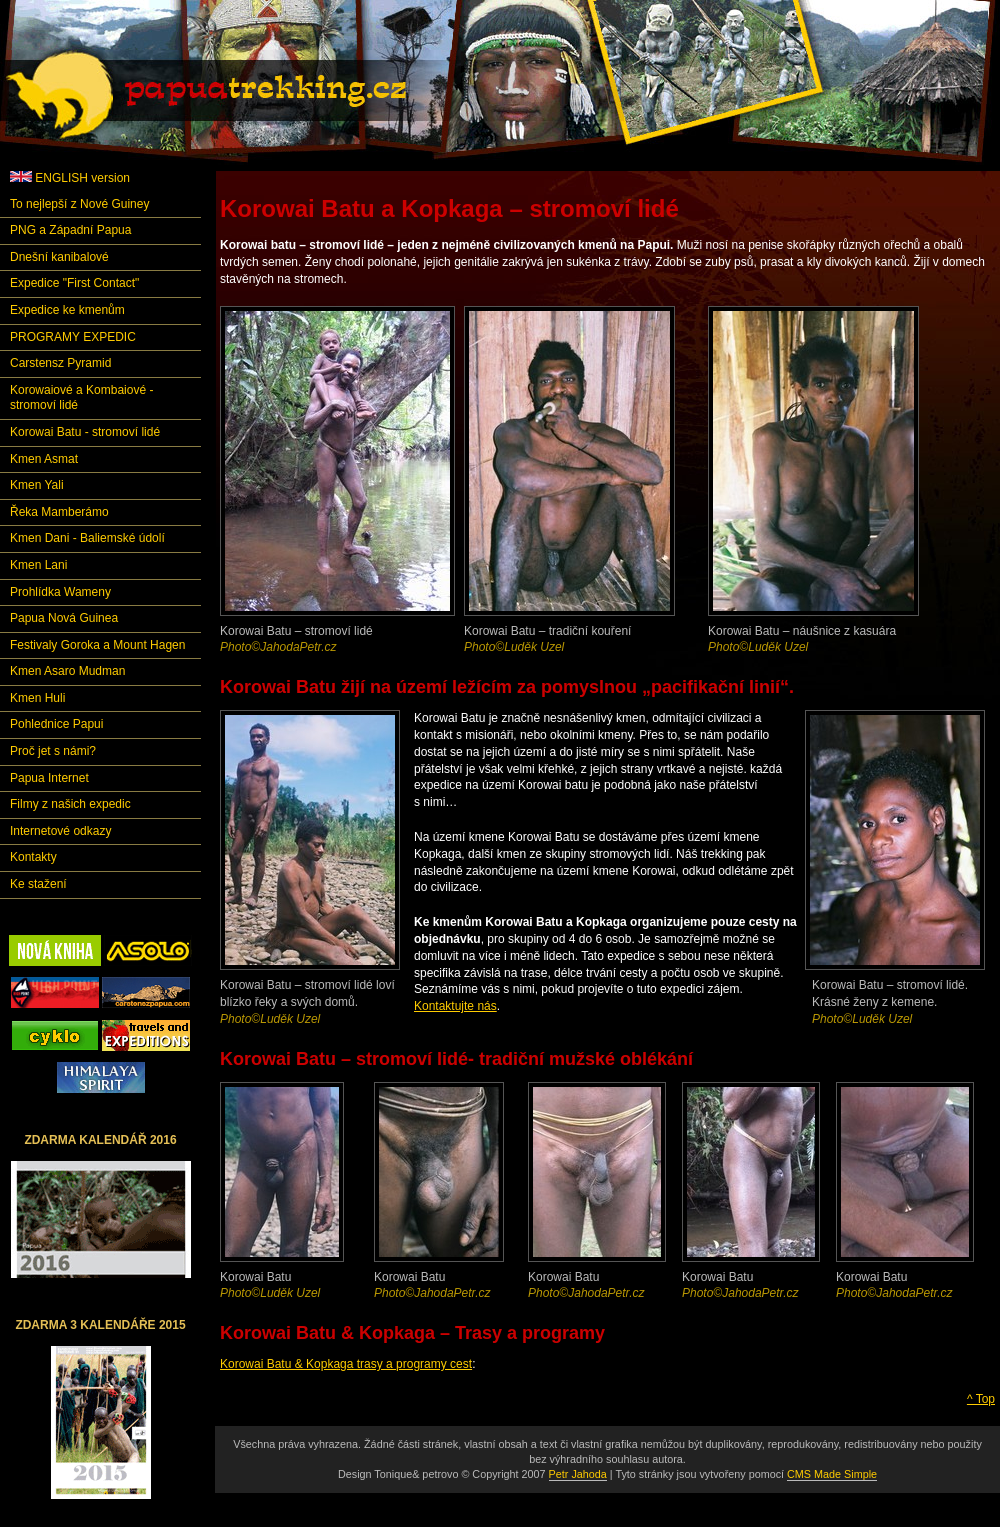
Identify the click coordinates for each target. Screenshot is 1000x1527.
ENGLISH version (70, 178)
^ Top (981, 1399)
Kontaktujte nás (455, 1006)
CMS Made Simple (832, 1474)
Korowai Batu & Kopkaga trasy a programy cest (346, 1364)
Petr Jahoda (578, 1474)
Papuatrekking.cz (231, 95)
